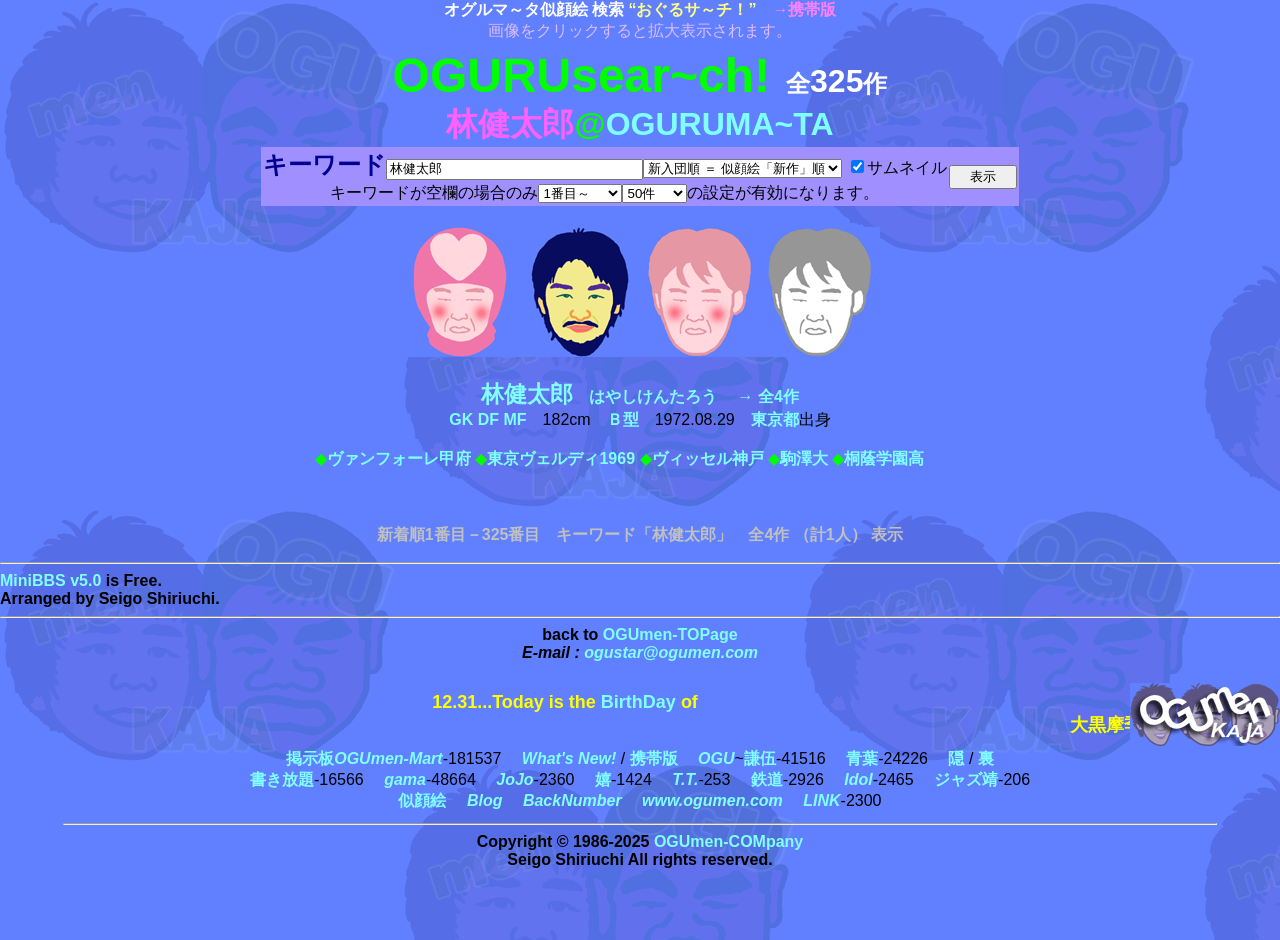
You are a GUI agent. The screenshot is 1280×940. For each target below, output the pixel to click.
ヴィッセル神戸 (708, 458)
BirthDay (638, 702)
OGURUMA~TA (720, 124)
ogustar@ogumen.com (671, 652)
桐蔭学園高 (884, 458)
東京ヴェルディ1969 (561, 458)
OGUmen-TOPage (670, 634)
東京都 (775, 419)
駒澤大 (804, 458)
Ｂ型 (623, 419)
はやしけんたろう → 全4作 (640, 396)
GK (461, 419)
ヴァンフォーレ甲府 (399, 458)
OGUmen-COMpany (728, 841)
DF (488, 419)
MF (515, 419)
